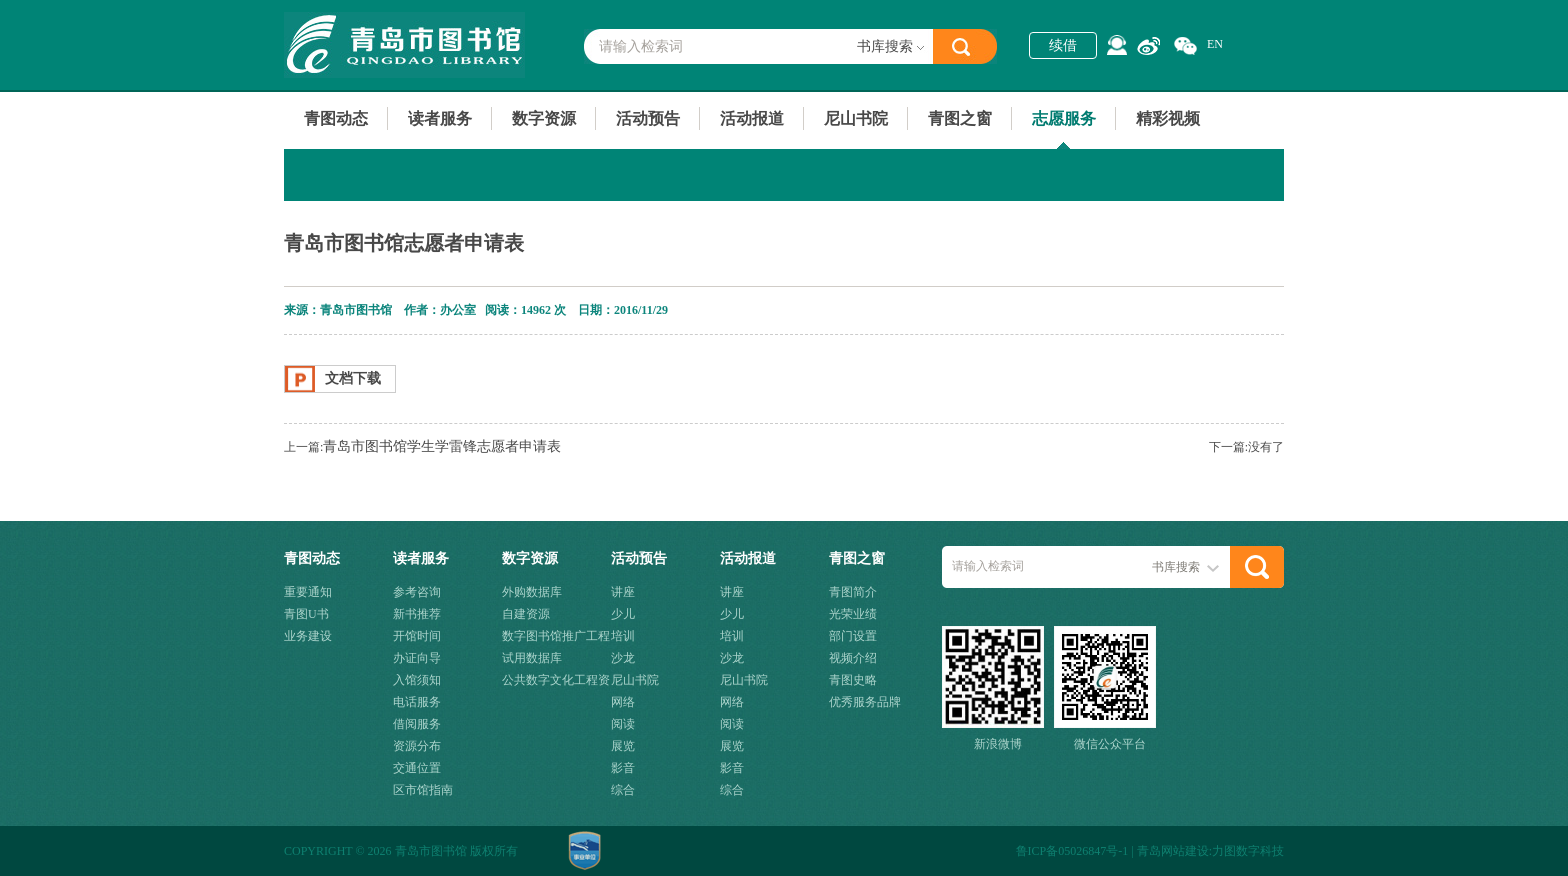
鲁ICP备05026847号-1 (1072, 851)
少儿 (623, 614)
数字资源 (544, 118)
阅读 (623, 724)
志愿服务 (1064, 118)
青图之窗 (960, 118)
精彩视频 (1168, 118)
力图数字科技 (1248, 851)
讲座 (623, 592)
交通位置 (417, 768)
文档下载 (353, 378)
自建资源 (526, 614)
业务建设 (308, 636)
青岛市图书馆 (404, 45)
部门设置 (853, 636)
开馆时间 (417, 636)
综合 (623, 790)
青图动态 (336, 118)
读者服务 (440, 118)
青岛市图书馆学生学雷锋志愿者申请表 (442, 446)
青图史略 (853, 680)
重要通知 (308, 592)
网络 (623, 702)
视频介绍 (853, 658)
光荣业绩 (853, 614)
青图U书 (306, 614)
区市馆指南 (423, 790)
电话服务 (417, 702)
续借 (1063, 45)
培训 (623, 636)
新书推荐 (417, 614)
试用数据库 (532, 658)
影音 (623, 768)
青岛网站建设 (1173, 851)
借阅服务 (417, 724)
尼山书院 (856, 118)
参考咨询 (417, 592)
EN (1215, 44)
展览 (623, 746)
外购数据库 (532, 592)
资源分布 (417, 746)
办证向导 (417, 658)
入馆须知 (417, 680)
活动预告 (648, 118)
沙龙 (623, 658)
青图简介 (853, 592)
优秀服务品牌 (865, 702)
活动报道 (752, 118)
